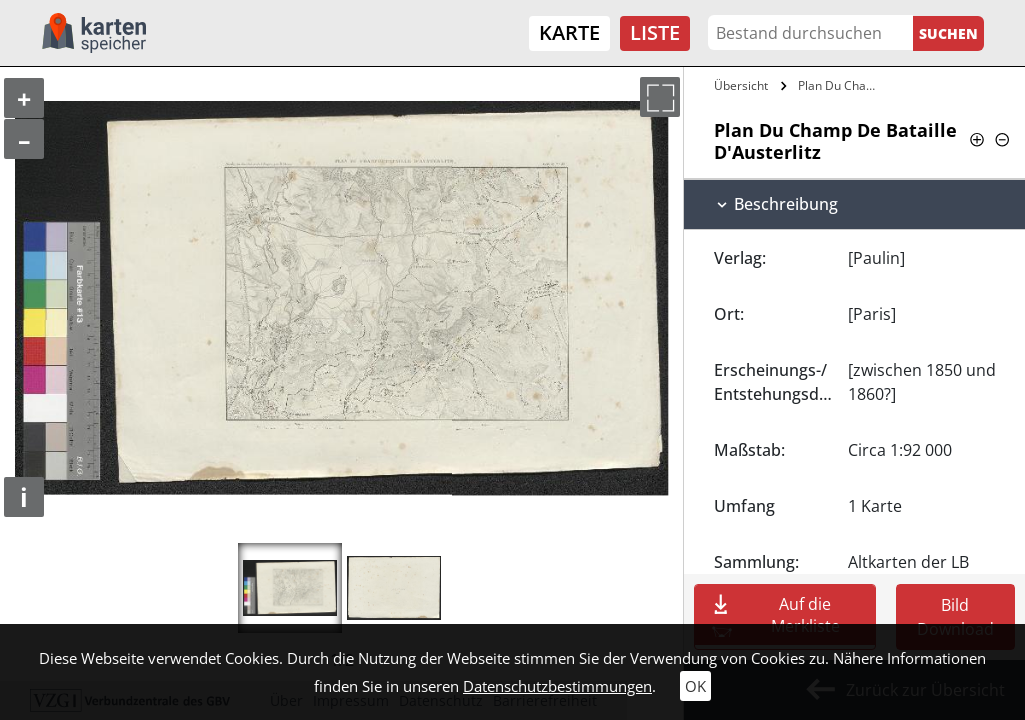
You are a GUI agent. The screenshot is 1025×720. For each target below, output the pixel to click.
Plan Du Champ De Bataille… (843, 85)
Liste (655, 32)
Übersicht (741, 85)
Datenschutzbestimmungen (557, 686)
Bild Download (955, 617)
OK (695, 686)
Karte (569, 32)
